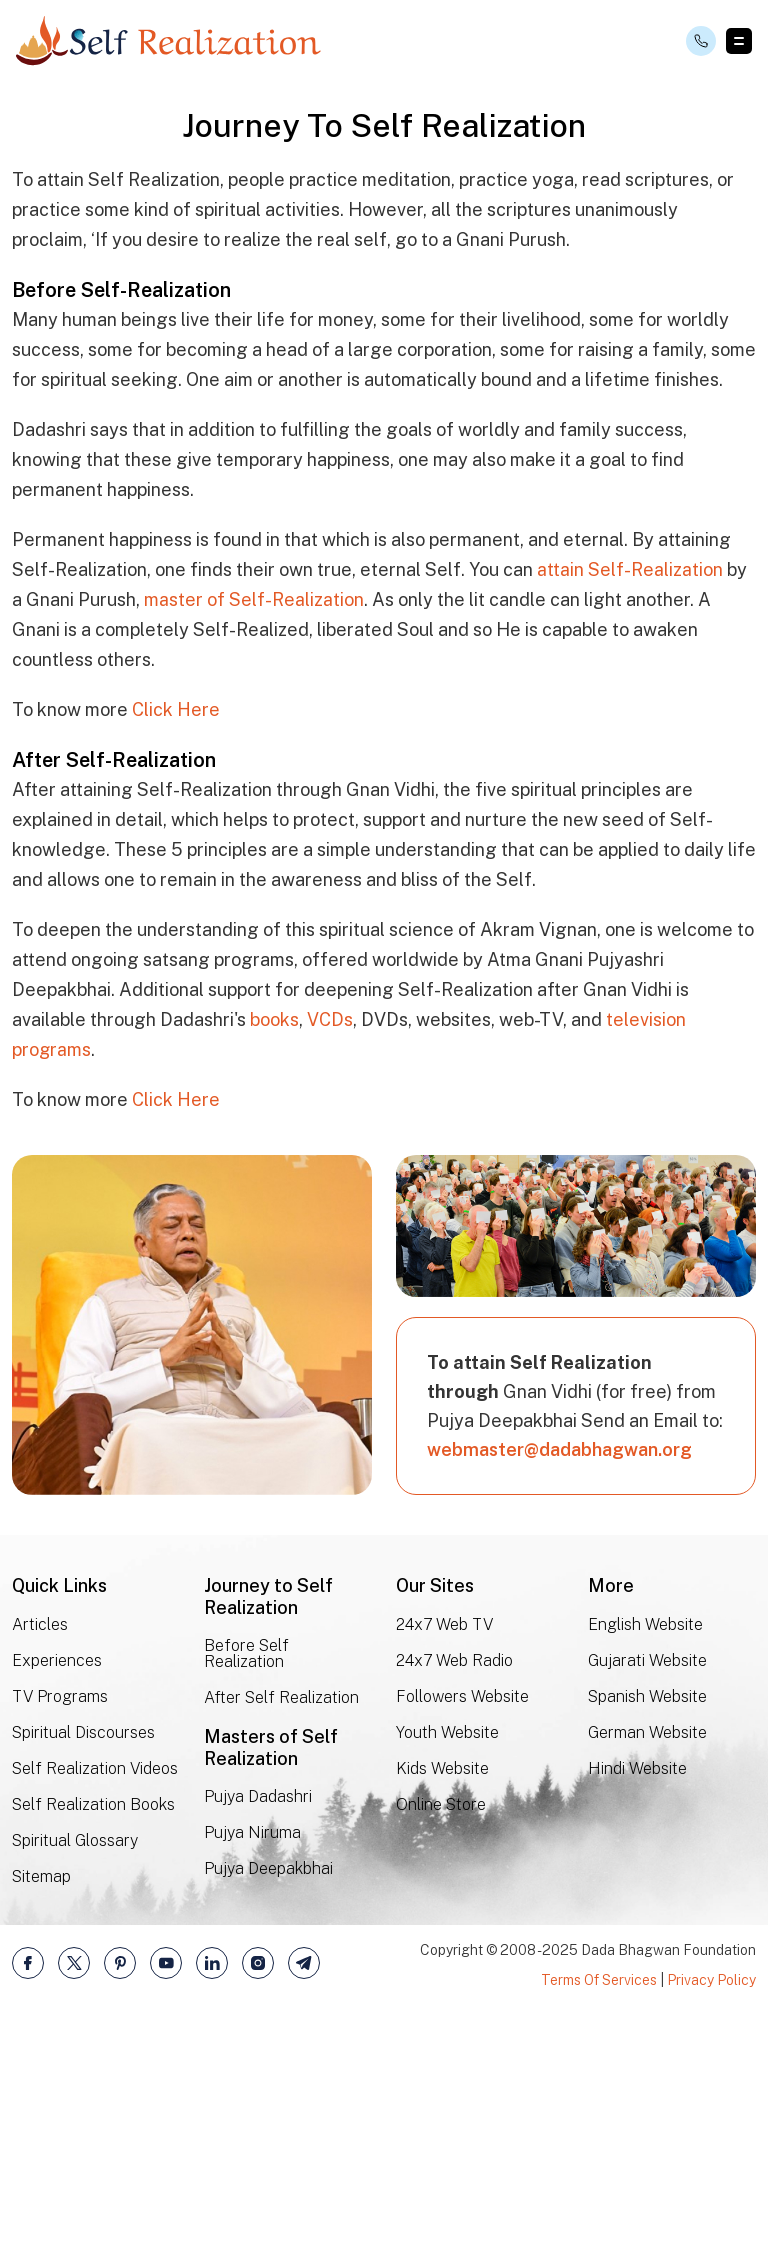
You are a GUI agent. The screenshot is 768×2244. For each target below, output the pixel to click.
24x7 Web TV (444, 1864)
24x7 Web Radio (454, 1900)
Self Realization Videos (95, 2008)
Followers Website (462, 1936)
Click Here (176, 949)
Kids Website (442, 2008)
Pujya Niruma (252, 2073)
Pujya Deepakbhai (268, 2109)
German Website (647, 1972)
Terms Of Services (599, 2219)
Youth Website (447, 1972)
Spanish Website (647, 1936)
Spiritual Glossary (75, 2080)
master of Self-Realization (254, 839)
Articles (40, 1864)
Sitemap (41, 2116)
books (274, 1259)
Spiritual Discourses (83, 1972)
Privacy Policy (711, 2219)
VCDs (330, 1259)
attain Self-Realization (630, 809)
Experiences (57, 1900)
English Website (645, 1864)
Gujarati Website (647, 1900)
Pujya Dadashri (258, 2037)
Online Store (441, 2044)
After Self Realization (281, 1938)
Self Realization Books (93, 2044)
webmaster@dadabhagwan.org (559, 1689)
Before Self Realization (246, 1894)
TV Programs (60, 1936)
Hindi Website (637, 2008)
